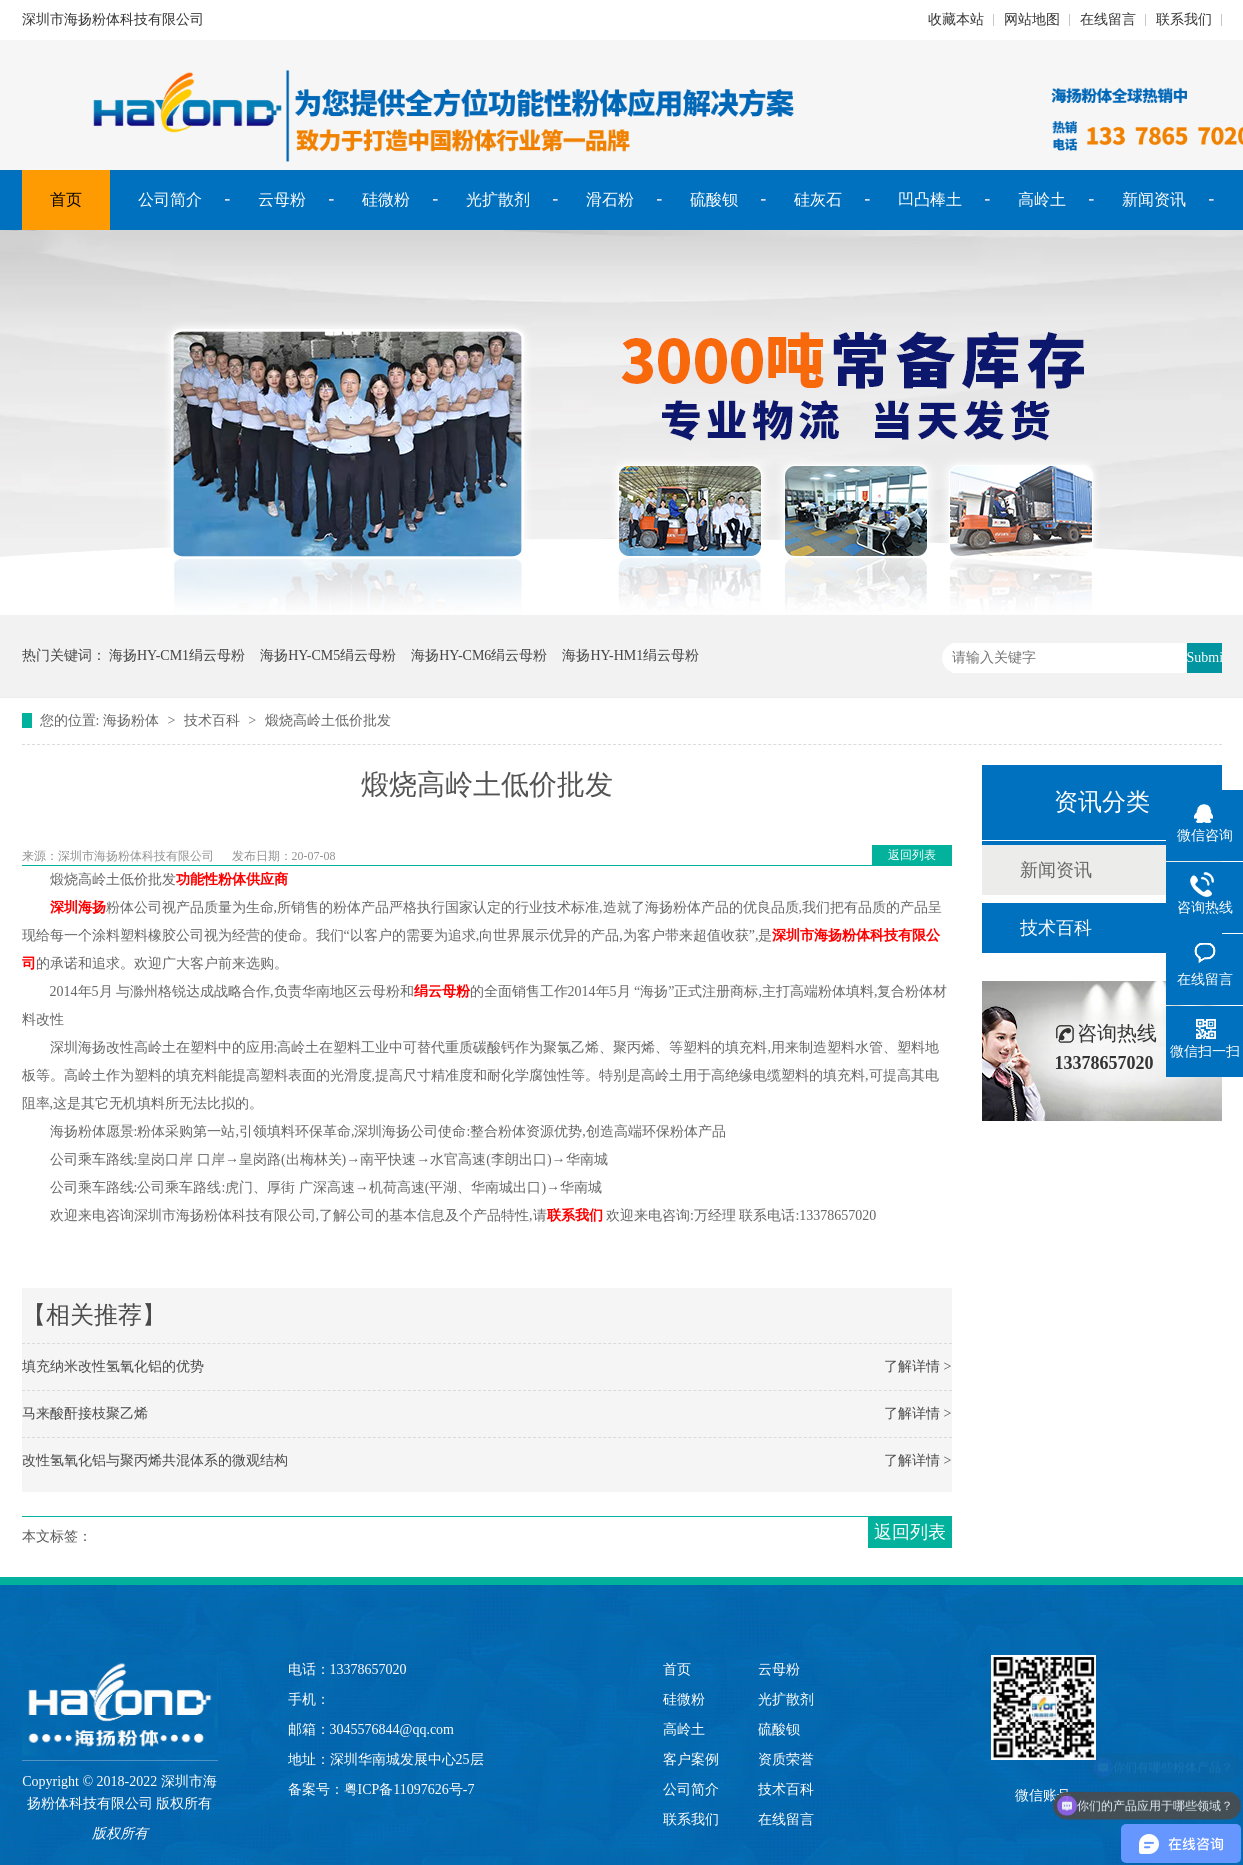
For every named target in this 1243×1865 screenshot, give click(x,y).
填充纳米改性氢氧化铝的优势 (113, 1366)
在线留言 (1108, 19)
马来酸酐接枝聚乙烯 (85, 1413)
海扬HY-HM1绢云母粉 (630, 655)
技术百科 (212, 720)
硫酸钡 (714, 199)
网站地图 (1032, 19)
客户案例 (691, 1759)
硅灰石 (818, 199)
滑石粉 (610, 199)
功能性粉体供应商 (232, 879)
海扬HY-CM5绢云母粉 (328, 655)
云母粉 (282, 199)
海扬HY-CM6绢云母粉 (479, 655)
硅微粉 (386, 199)
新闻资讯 (1154, 199)
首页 (66, 199)
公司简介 (170, 199)
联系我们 (1184, 19)
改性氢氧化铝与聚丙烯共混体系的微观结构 (155, 1460)
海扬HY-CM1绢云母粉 (177, 655)
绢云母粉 (442, 991)
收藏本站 (956, 19)
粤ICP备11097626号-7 (409, 1789)
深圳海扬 (78, 907)
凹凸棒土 (930, 199)
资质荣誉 (786, 1759)
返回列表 (912, 855)
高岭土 (1042, 199)
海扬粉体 (131, 720)
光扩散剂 (498, 199)
